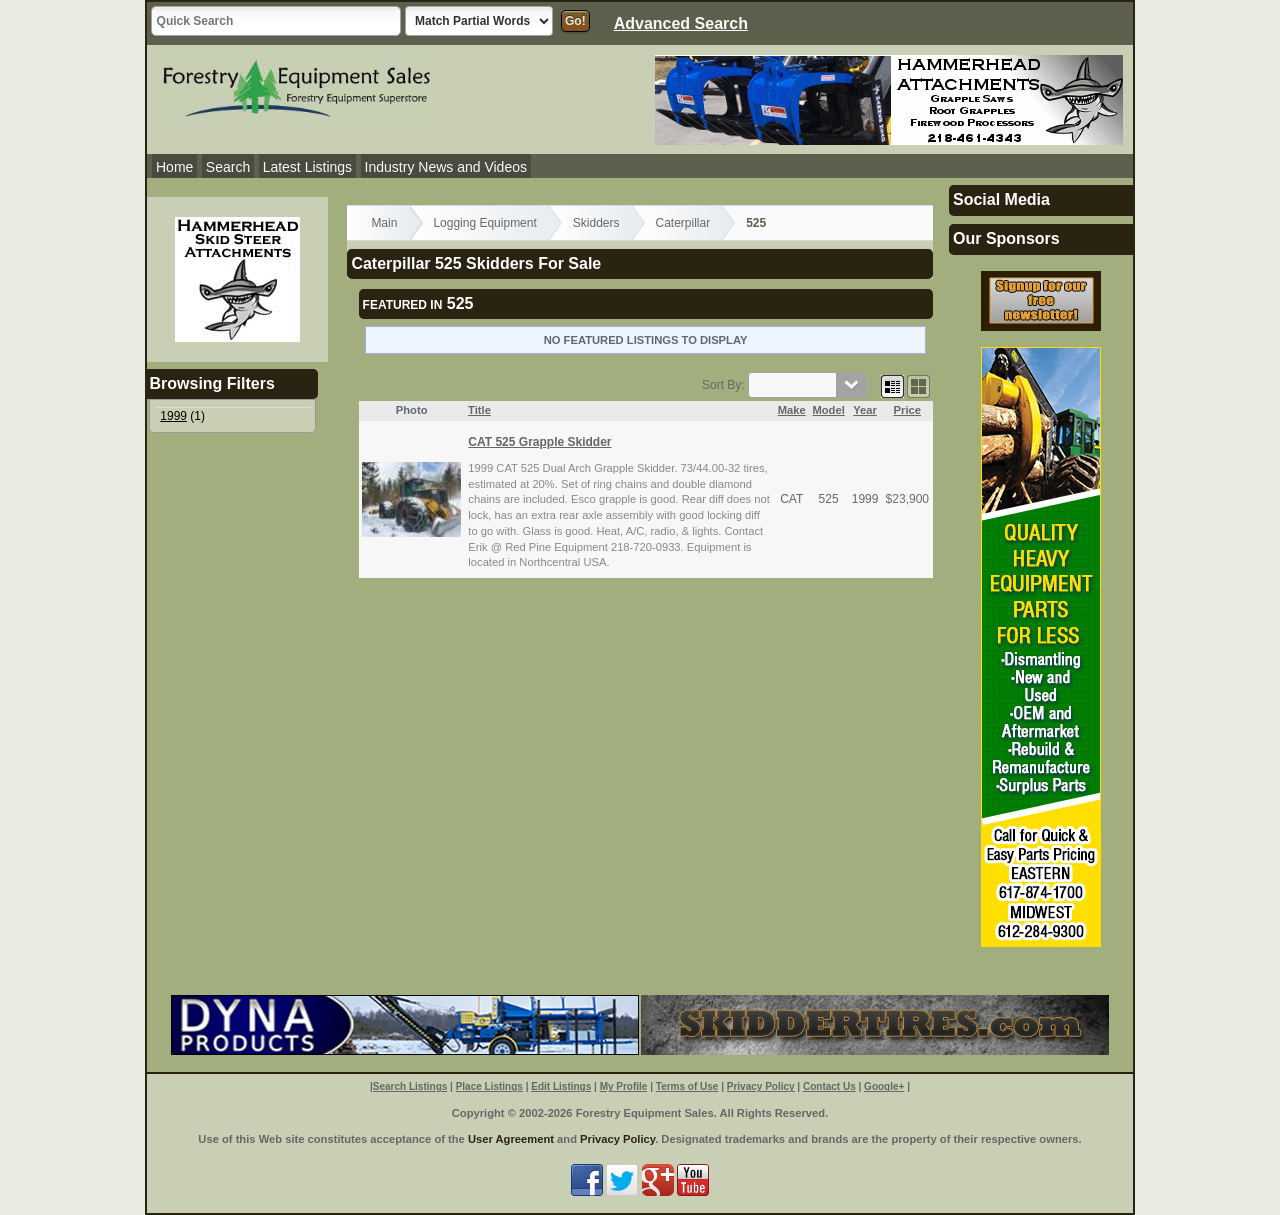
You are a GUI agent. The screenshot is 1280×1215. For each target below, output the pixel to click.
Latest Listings (308, 167)
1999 (173, 416)
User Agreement (511, 1139)
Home (174, 167)
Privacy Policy (761, 1086)
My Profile (624, 1086)
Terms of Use (687, 1086)
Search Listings (410, 1086)
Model (828, 410)
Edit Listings (561, 1086)
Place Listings (489, 1086)
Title (479, 410)
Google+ (884, 1086)
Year (865, 410)
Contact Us (829, 1086)
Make (792, 410)
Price (907, 410)
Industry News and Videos (446, 167)
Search (228, 167)
